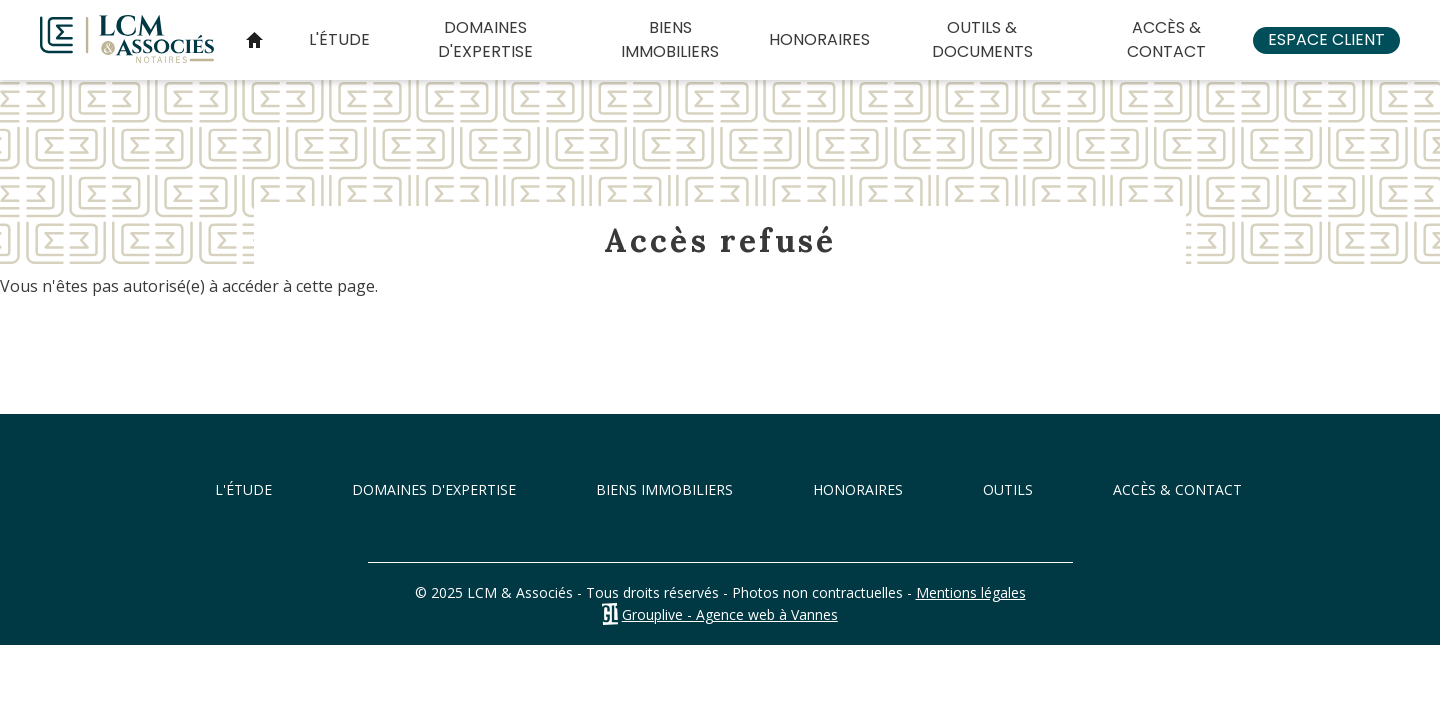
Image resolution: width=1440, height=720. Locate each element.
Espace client (1326, 39)
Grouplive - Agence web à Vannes (730, 614)
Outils (1008, 489)
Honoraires (819, 39)
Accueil (254, 40)
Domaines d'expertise (485, 39)
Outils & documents (982, 39)
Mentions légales (971, 592)
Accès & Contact (1166, 39)
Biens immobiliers (670, 39)
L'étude (339, 39)
